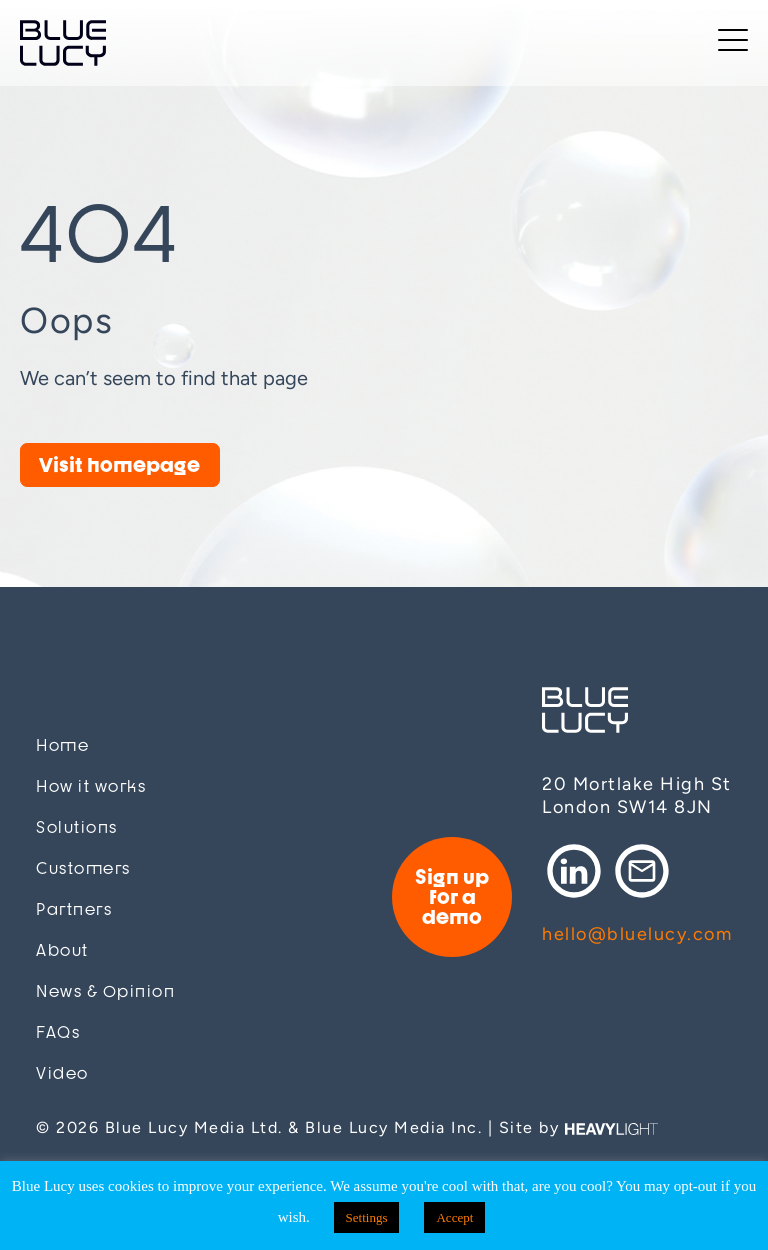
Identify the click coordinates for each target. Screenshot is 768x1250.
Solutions (77, 827)
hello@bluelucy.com (637, 934)
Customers (83, 868)
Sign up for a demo (452, 896)
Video (62, 1073)
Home (62, 745)
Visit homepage (119, 464)
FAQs (58, 1032)
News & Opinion (105, 991)
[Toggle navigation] (733, 43)
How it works (91, 786)
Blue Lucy (63, 43)
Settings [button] (367, 1217)
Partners (74, 909)
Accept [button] (454, 1217)
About (62, 950)
